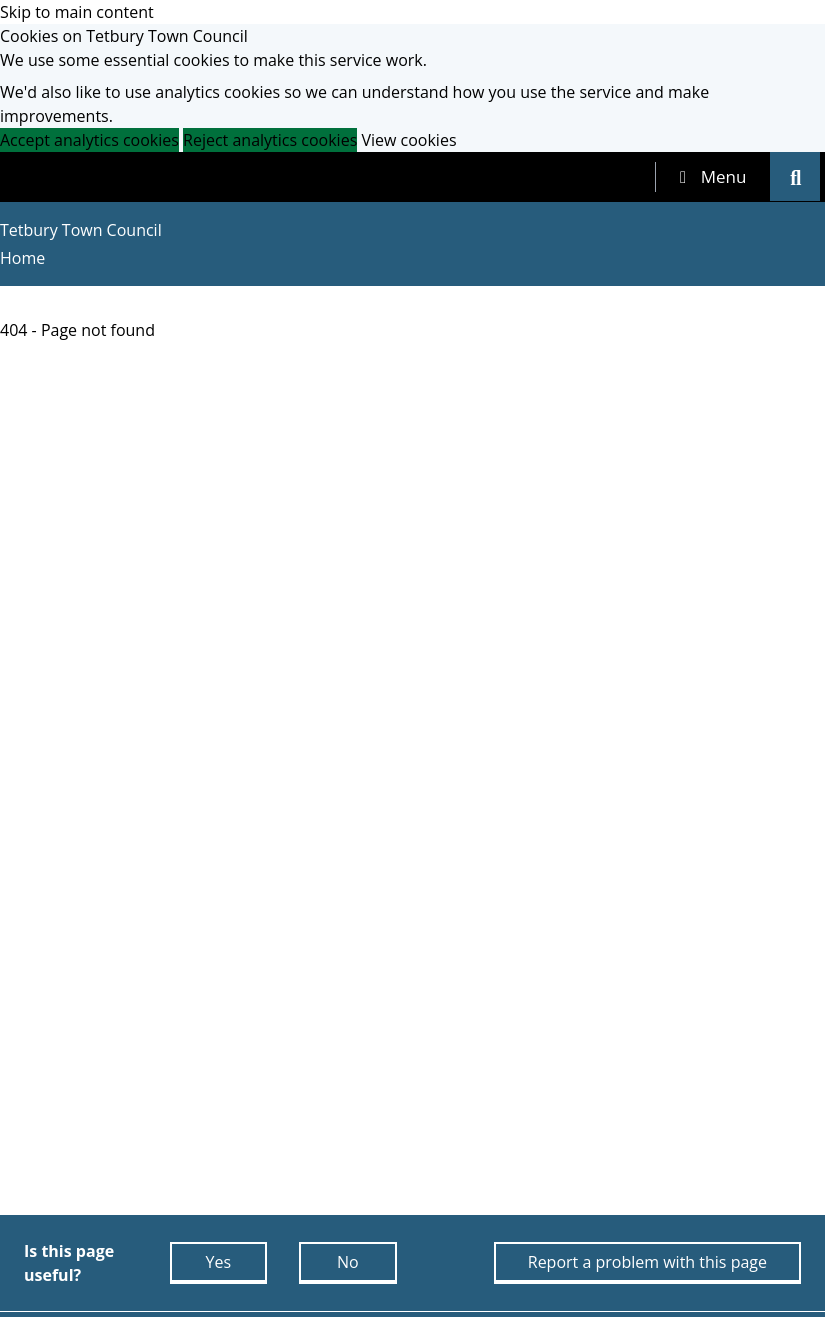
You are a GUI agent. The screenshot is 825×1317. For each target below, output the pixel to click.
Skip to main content (77, 12)
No (348, 1262)
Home (22, 258)
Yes (218, 1262)
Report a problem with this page (647, 1262)
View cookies (408, 140)
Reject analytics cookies (270, 140)
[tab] (713, 177)
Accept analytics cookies (89, 140)
